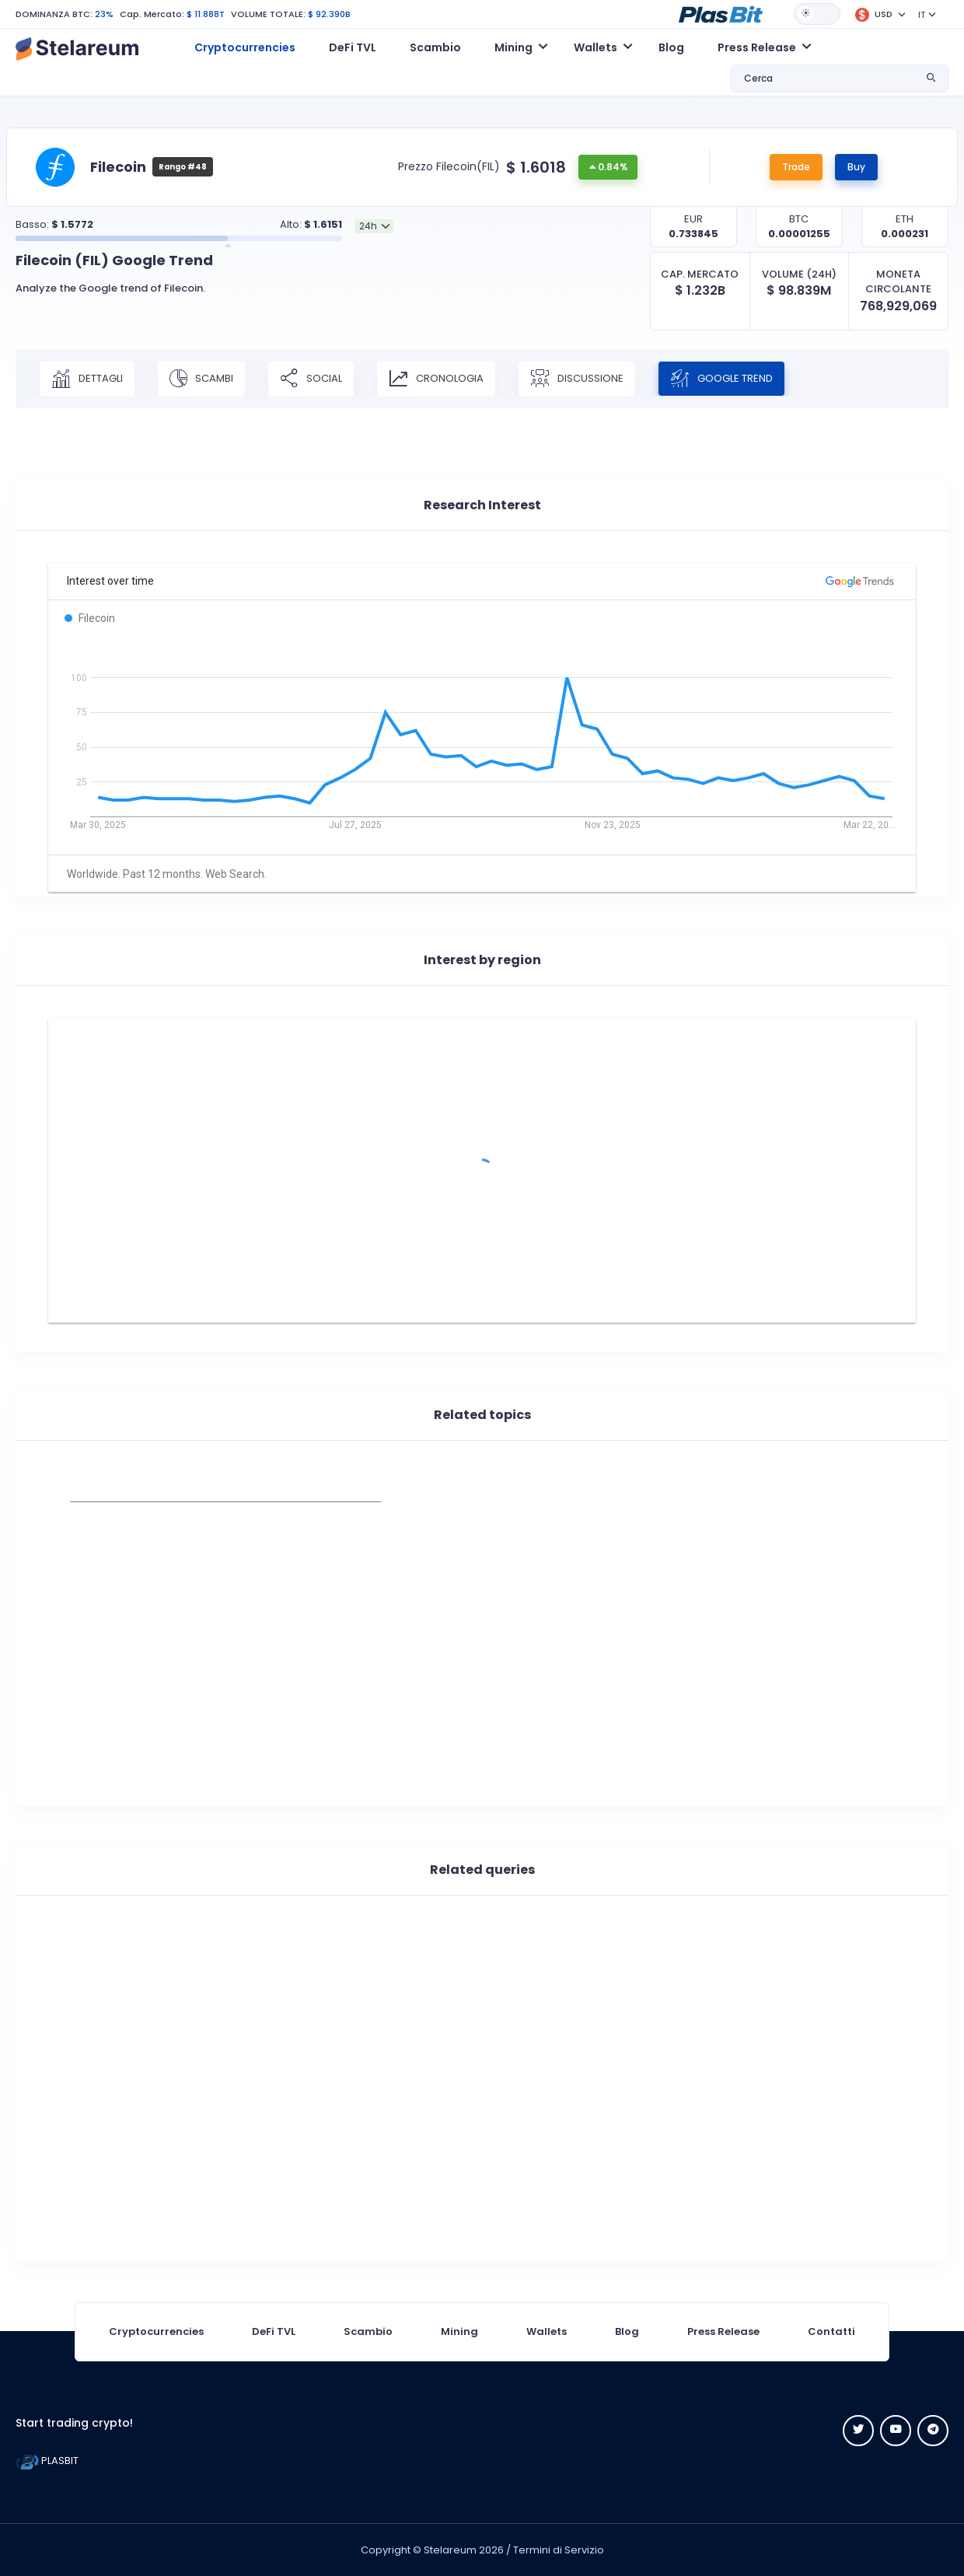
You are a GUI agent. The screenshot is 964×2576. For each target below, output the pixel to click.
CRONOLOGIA (436, 379)
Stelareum (450, 2550)
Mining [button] (513, 47)
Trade (796, 166)
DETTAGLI (87, 379)
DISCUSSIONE (576, 379)
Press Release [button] (757, 47)
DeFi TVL (352, 47)
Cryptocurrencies (244, 47)
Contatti (831, 2331)
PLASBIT (47, 2460)
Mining (459, 2331)
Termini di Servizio (558, 2550)
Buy (856, 166)
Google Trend (721, 379)
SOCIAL (311, 379)
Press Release (723, 2331)
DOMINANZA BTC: (54, 14)
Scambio (435, 47)
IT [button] (921, 15)
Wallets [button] (595, 47)
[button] (720, 13)
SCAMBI (201, 379)
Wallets (546, 2331)
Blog (671, 47)
